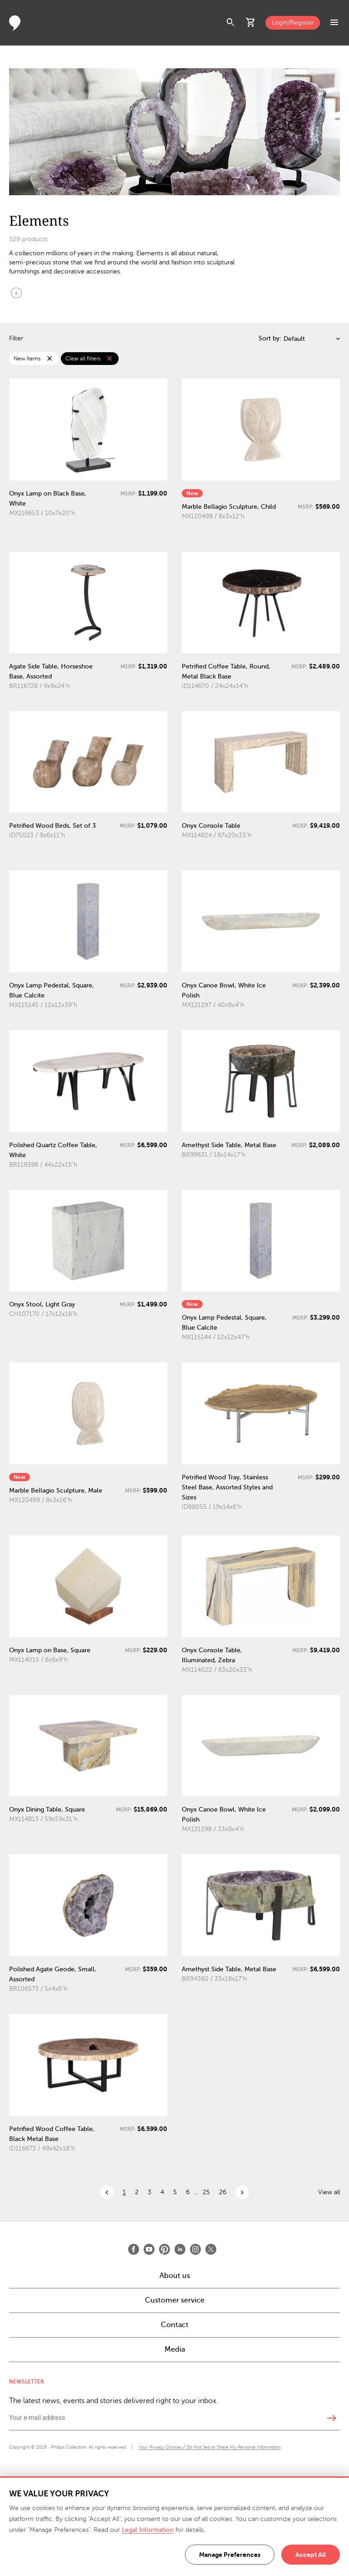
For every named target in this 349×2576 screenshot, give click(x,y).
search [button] (230, 22)
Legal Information (148, 2529)
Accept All (310, 2554)
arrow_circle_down (16, 292)
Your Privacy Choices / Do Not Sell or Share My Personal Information (210, 2446)
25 (206, 2192)
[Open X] (210, 2249)
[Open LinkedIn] (179, 2249)
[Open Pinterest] (164, 2249)
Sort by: (270, 338)
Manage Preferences (229, 2554)
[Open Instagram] (195, 2249)
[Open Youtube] (149, 2249)
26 (222, 2192)
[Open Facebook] (133, 2249)
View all (329, 2192)
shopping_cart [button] (250, 22)
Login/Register (293, 22)
